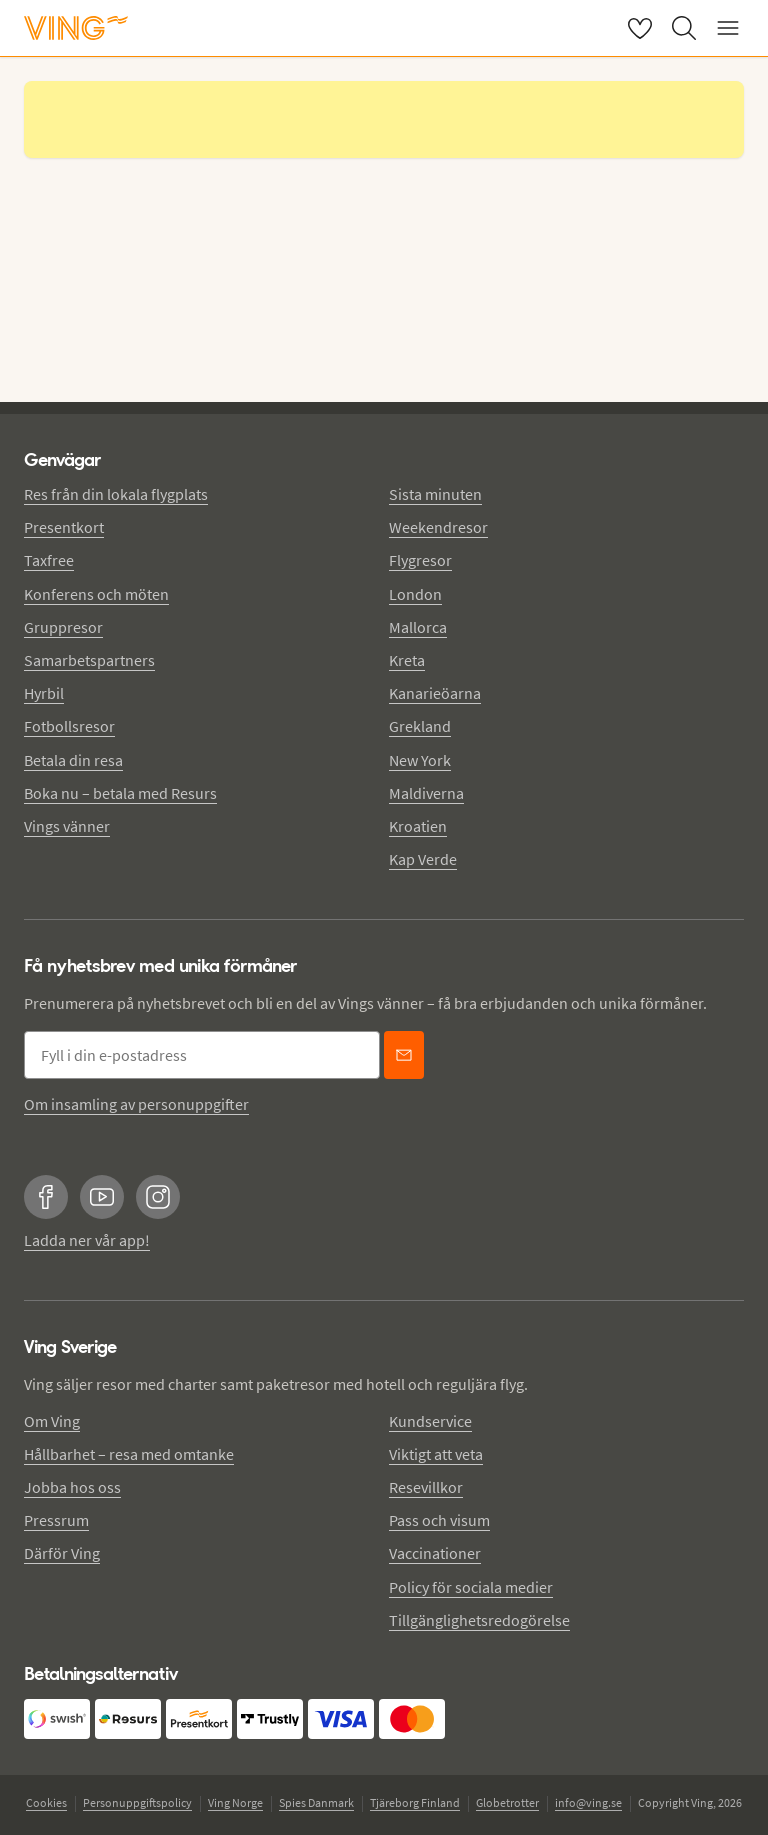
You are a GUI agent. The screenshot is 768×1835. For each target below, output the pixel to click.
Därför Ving (62, 1553)
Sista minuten (435, 494)
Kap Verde (423, 859)
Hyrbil (44, 693)
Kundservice (430, 1421)
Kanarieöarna (435, 693)
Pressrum (56, 1520)
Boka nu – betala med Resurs (120, 793)
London (415, 594)
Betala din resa (73, 760)
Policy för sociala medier (471, 1587)
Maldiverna (426, 793)
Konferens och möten (96, 594)
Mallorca (418, 627)
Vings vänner (67, 826)
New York (420, 760)
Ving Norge (235, 1802)
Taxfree (49, 560)
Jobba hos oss (72, 1487)
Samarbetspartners (89, 660)
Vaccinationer (435, 1553)
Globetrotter (507, 1802)
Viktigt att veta (436, 1454)
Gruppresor (63, 627)
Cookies (46, 1802)
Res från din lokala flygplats (116, 494)
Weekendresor (438, 527)
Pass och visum (439, 1520)
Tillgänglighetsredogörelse (479, 1620)
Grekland (420, 726)
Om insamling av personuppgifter (136, 1104)
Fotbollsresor (69, 726)
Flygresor (420, 560)
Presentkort (64, 527)
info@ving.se (588, 1802)
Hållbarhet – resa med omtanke (129, 1454)
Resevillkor (426, 1487)
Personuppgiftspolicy (137, 1802)
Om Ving (52, 1421)
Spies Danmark (316, 1802)
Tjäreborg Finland (415, 1802)
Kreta (407, 660)
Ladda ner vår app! (87, 1240)
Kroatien (418, 826)
